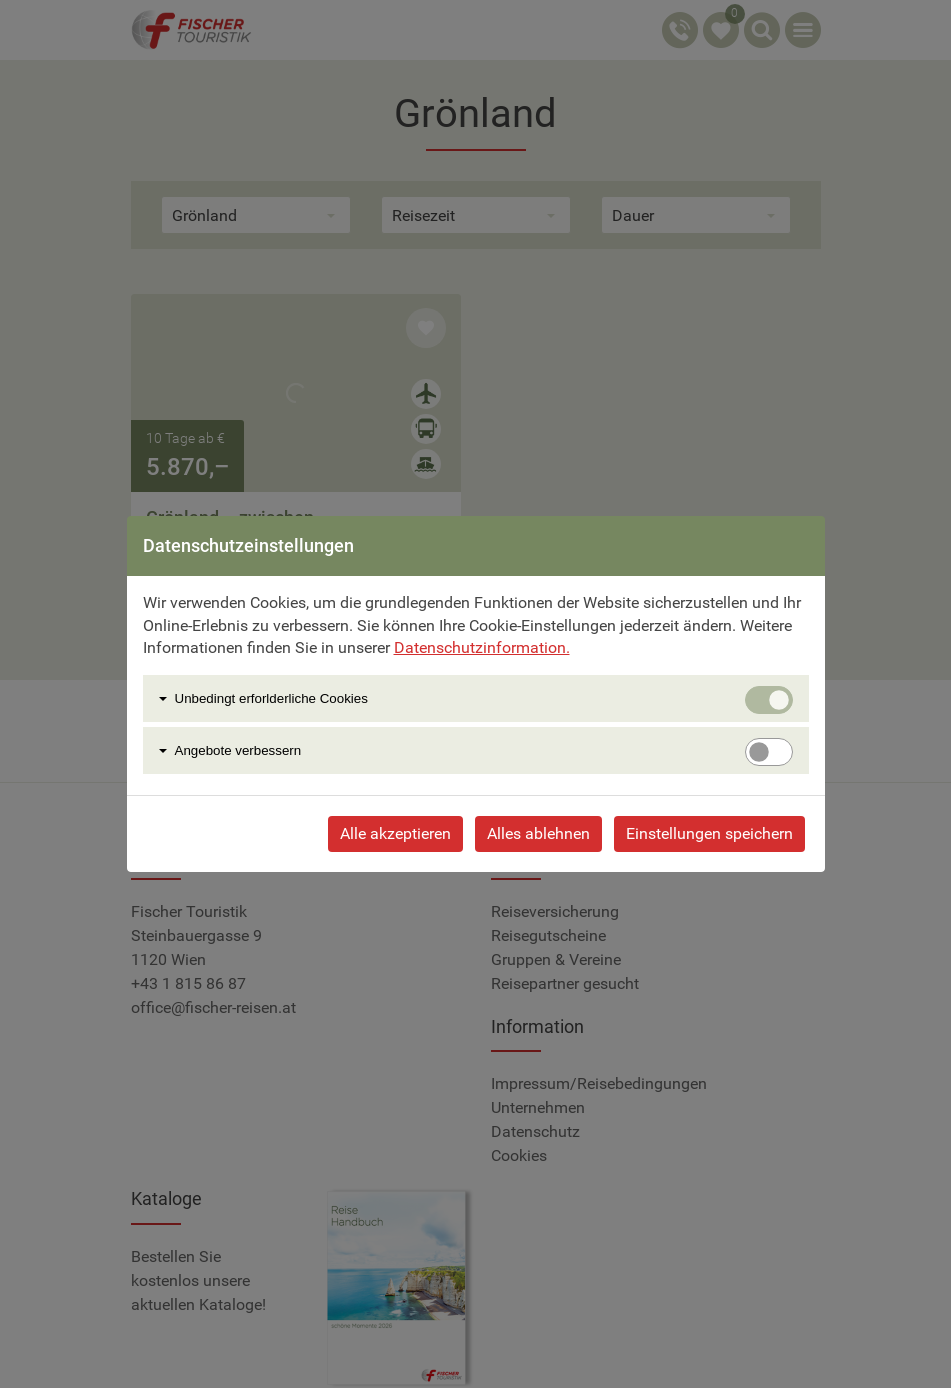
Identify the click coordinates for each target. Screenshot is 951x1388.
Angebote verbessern (238, 750)
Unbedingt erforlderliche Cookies (271, 698)
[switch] (769, 752)
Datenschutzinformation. (482, 647)
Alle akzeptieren (395, 833)
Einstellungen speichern (709, 833)
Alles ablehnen (538, 833)
